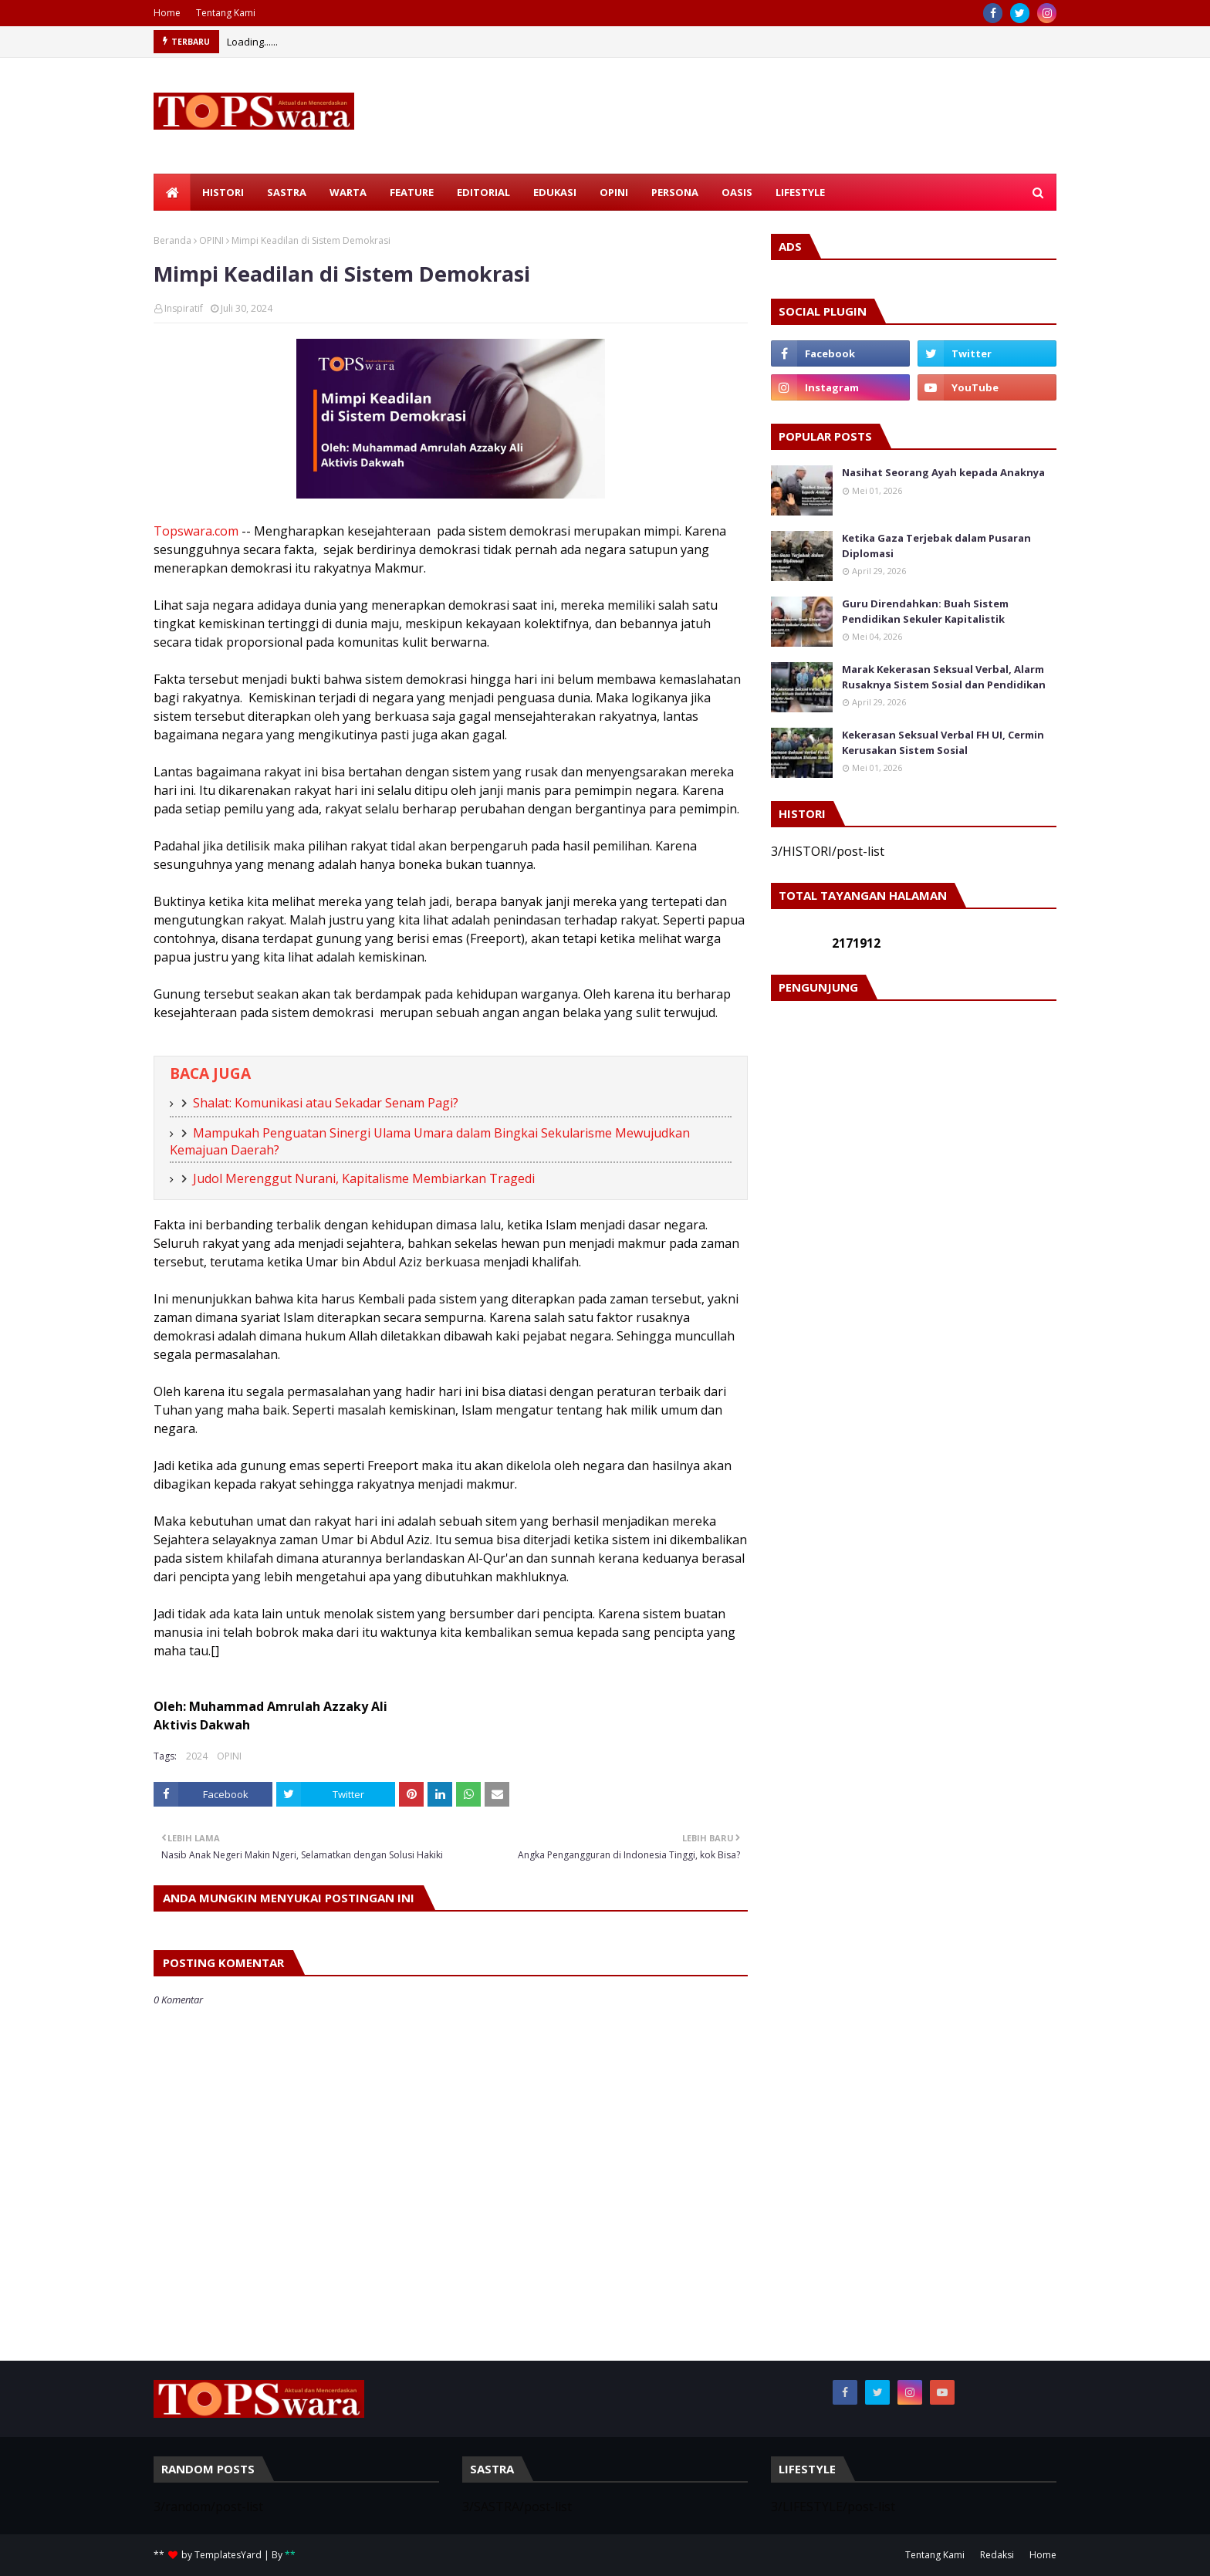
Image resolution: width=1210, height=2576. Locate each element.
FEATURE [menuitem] (412, 192)
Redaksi (997, 2554)
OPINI (211, 240)
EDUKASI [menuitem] (554, 192)
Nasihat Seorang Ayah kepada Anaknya (943, 472)
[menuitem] (172, 192)
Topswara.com (196, 530)
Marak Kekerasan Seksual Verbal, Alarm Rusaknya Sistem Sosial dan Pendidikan (944, 676)
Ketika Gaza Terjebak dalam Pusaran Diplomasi (936, 545)
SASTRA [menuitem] (286, 192)
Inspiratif (183, 308)
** (290, 2554)
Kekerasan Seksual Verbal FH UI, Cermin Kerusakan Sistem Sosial (943, 742)
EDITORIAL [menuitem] (483, 192)
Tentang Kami (225, 12)
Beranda (172, 240)
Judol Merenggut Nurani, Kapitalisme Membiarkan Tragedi (364, 1178)
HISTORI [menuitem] (223, 192)
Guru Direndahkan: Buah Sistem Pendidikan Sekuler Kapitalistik (925, 611)
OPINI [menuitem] (614, 192)
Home (167, 12)
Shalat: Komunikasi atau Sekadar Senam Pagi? (325, 1102)
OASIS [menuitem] (737, 192)
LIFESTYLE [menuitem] (800, 192)
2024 (197, 1756)
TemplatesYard (228, 2554)
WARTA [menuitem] (348, 192)
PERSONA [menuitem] (674, 192)
